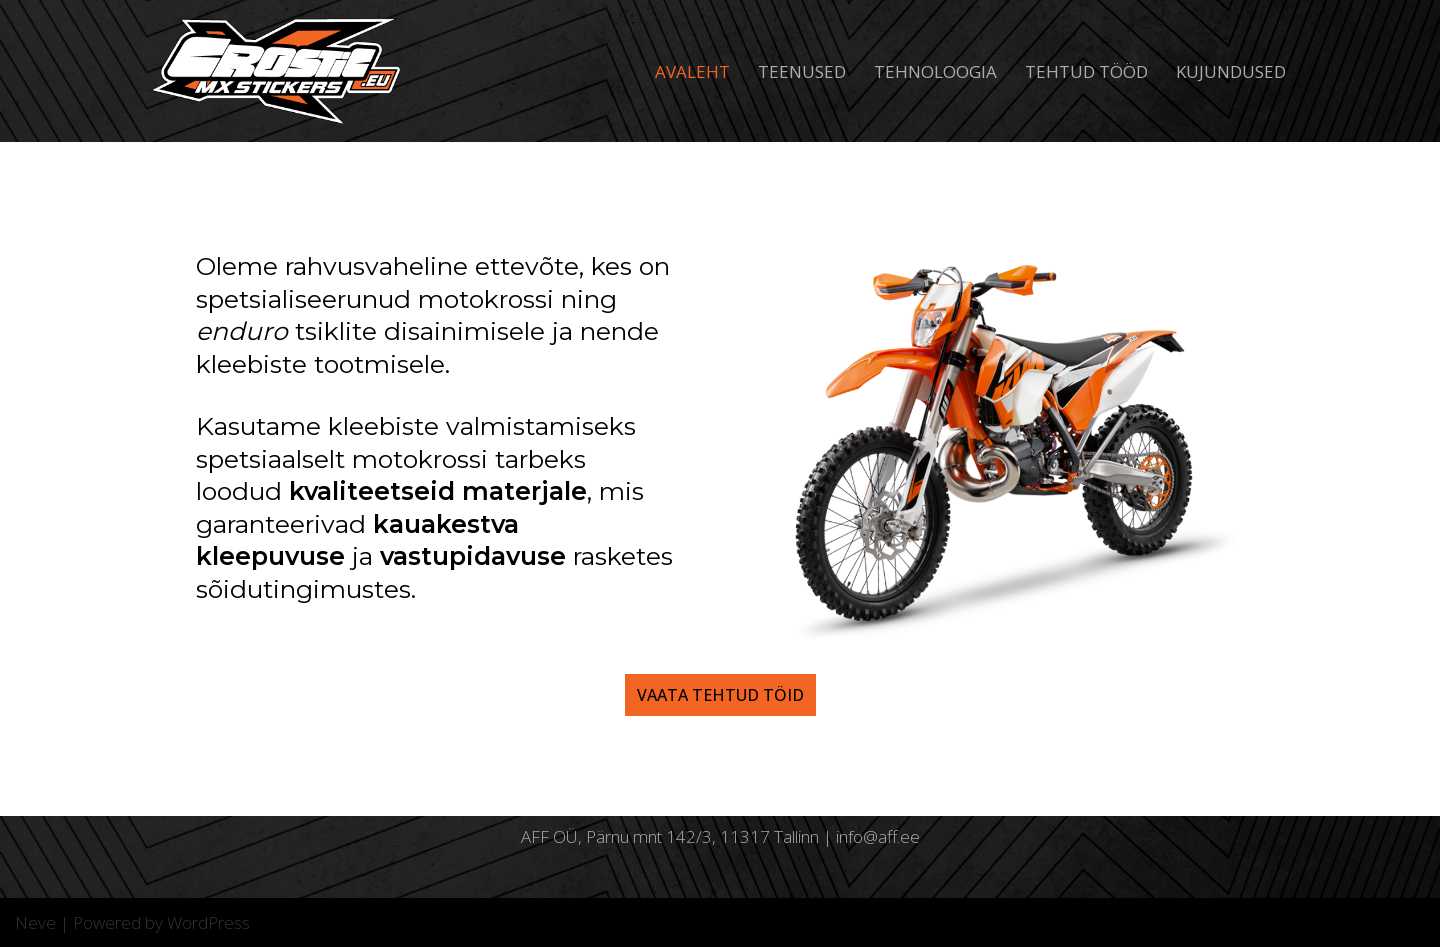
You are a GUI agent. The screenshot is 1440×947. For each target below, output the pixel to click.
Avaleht (692, 71)
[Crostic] (280, 71)
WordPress (208, 922)
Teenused (802, 71)
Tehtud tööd (1086, 71)
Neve (35, 922)
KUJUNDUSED (1231, 71)
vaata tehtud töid (720, 695)
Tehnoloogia (935, 71)
